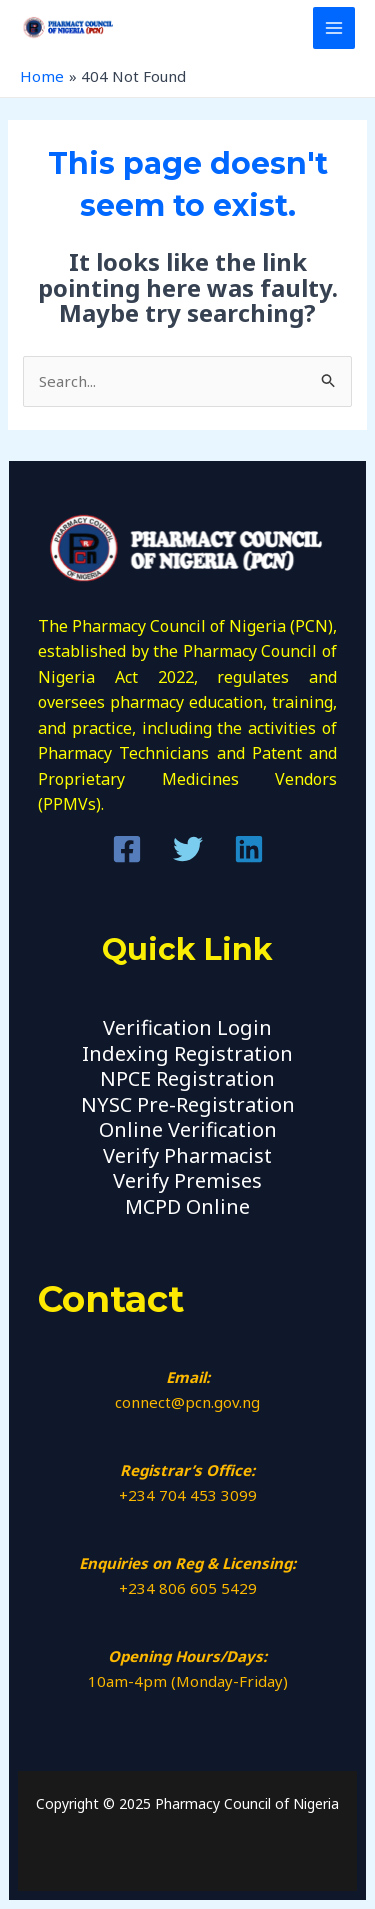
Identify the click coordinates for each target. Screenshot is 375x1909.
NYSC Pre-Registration (188, 1104)
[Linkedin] (249, 849)
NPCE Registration (187, 1078)
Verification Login (187, 1027)
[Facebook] (127, 849)
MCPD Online (187, 1206)
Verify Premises (187, 1180)
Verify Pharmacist (187, 1155)
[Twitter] (188, 849)
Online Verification (188, 1129)
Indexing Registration (187, 1053)
